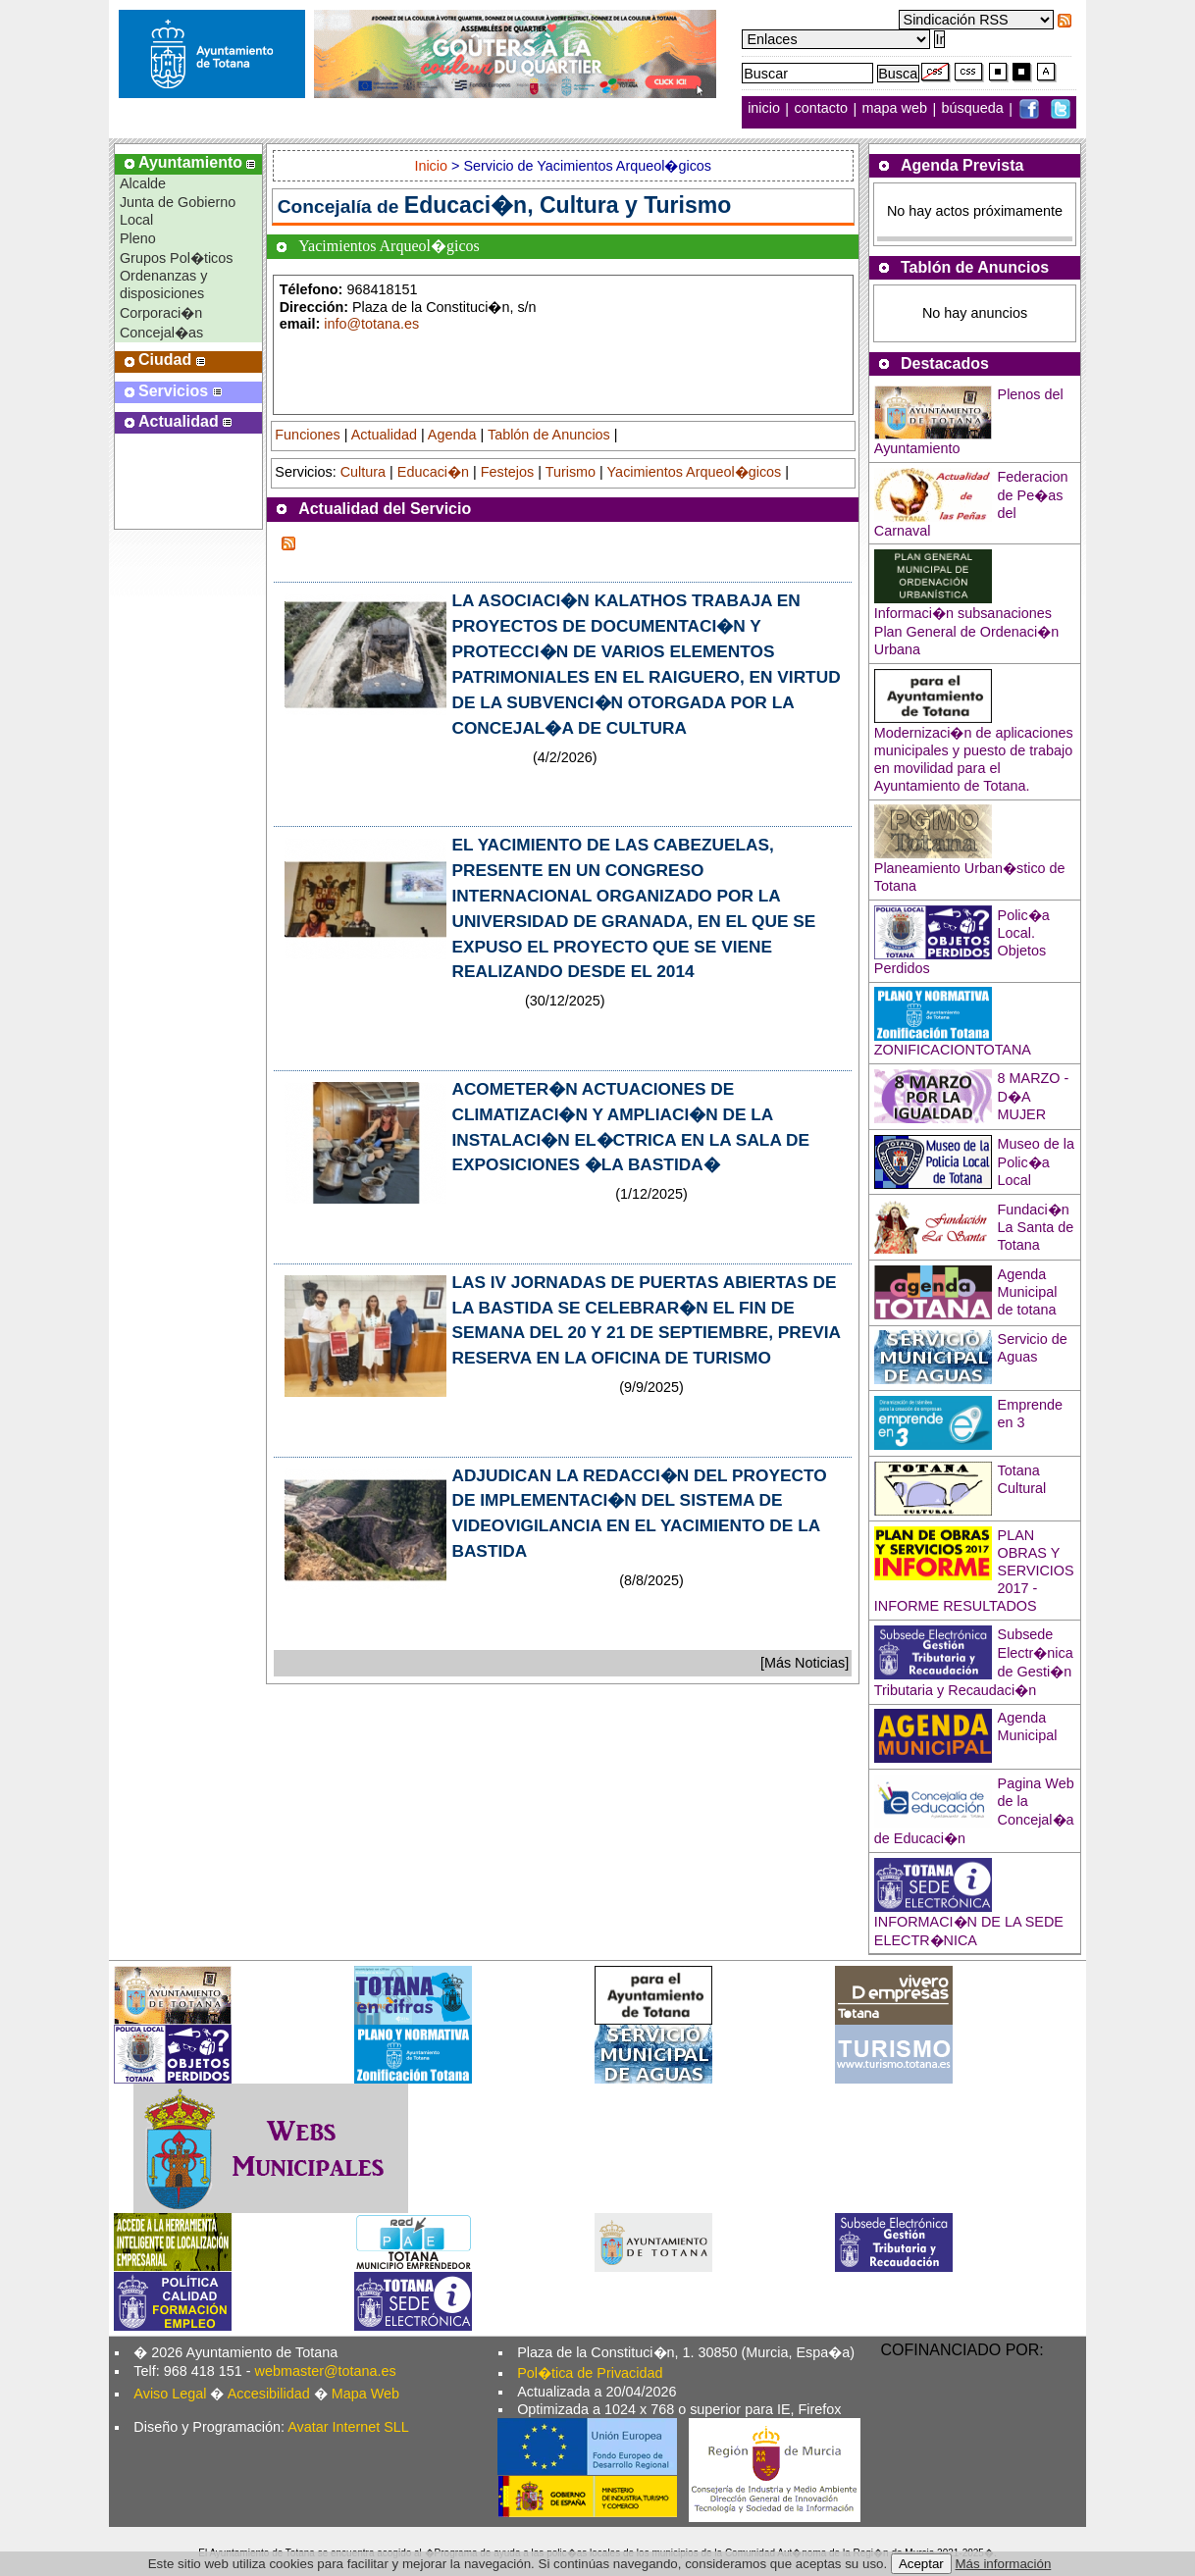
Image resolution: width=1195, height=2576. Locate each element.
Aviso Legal (169, 2393)
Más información (1004, 2563)
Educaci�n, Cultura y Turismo (568, 205)
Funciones (307, 434)
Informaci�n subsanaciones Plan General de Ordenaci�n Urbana (966, 631)
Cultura (363, 472)
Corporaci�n (161, 313)
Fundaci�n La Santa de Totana (1036, 1227)
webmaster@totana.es (325, 2371)
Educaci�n (433, 472)
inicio (766, 109)
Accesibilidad (269, 2393)
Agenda (452, 434)
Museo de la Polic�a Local (1036, 1162)
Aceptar (921, 2563)
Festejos (507, 472)
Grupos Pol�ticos (177, 258)
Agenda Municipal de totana (1028, 1291)
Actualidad (384, 434)
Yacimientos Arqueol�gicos (694, 472)
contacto (821, 109)
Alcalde (143, 183)
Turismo (571, 472)
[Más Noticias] (804, 1663)
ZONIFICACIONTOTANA (952, 1049)
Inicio (432, 166)
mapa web (896, 109)
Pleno (138, 238)
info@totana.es (371, 324)
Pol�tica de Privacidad (589, 2373)
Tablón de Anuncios (549, 434)
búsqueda (975, 109)
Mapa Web (365, 2393)
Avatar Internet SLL (348, 2427)
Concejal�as (161, 332)
